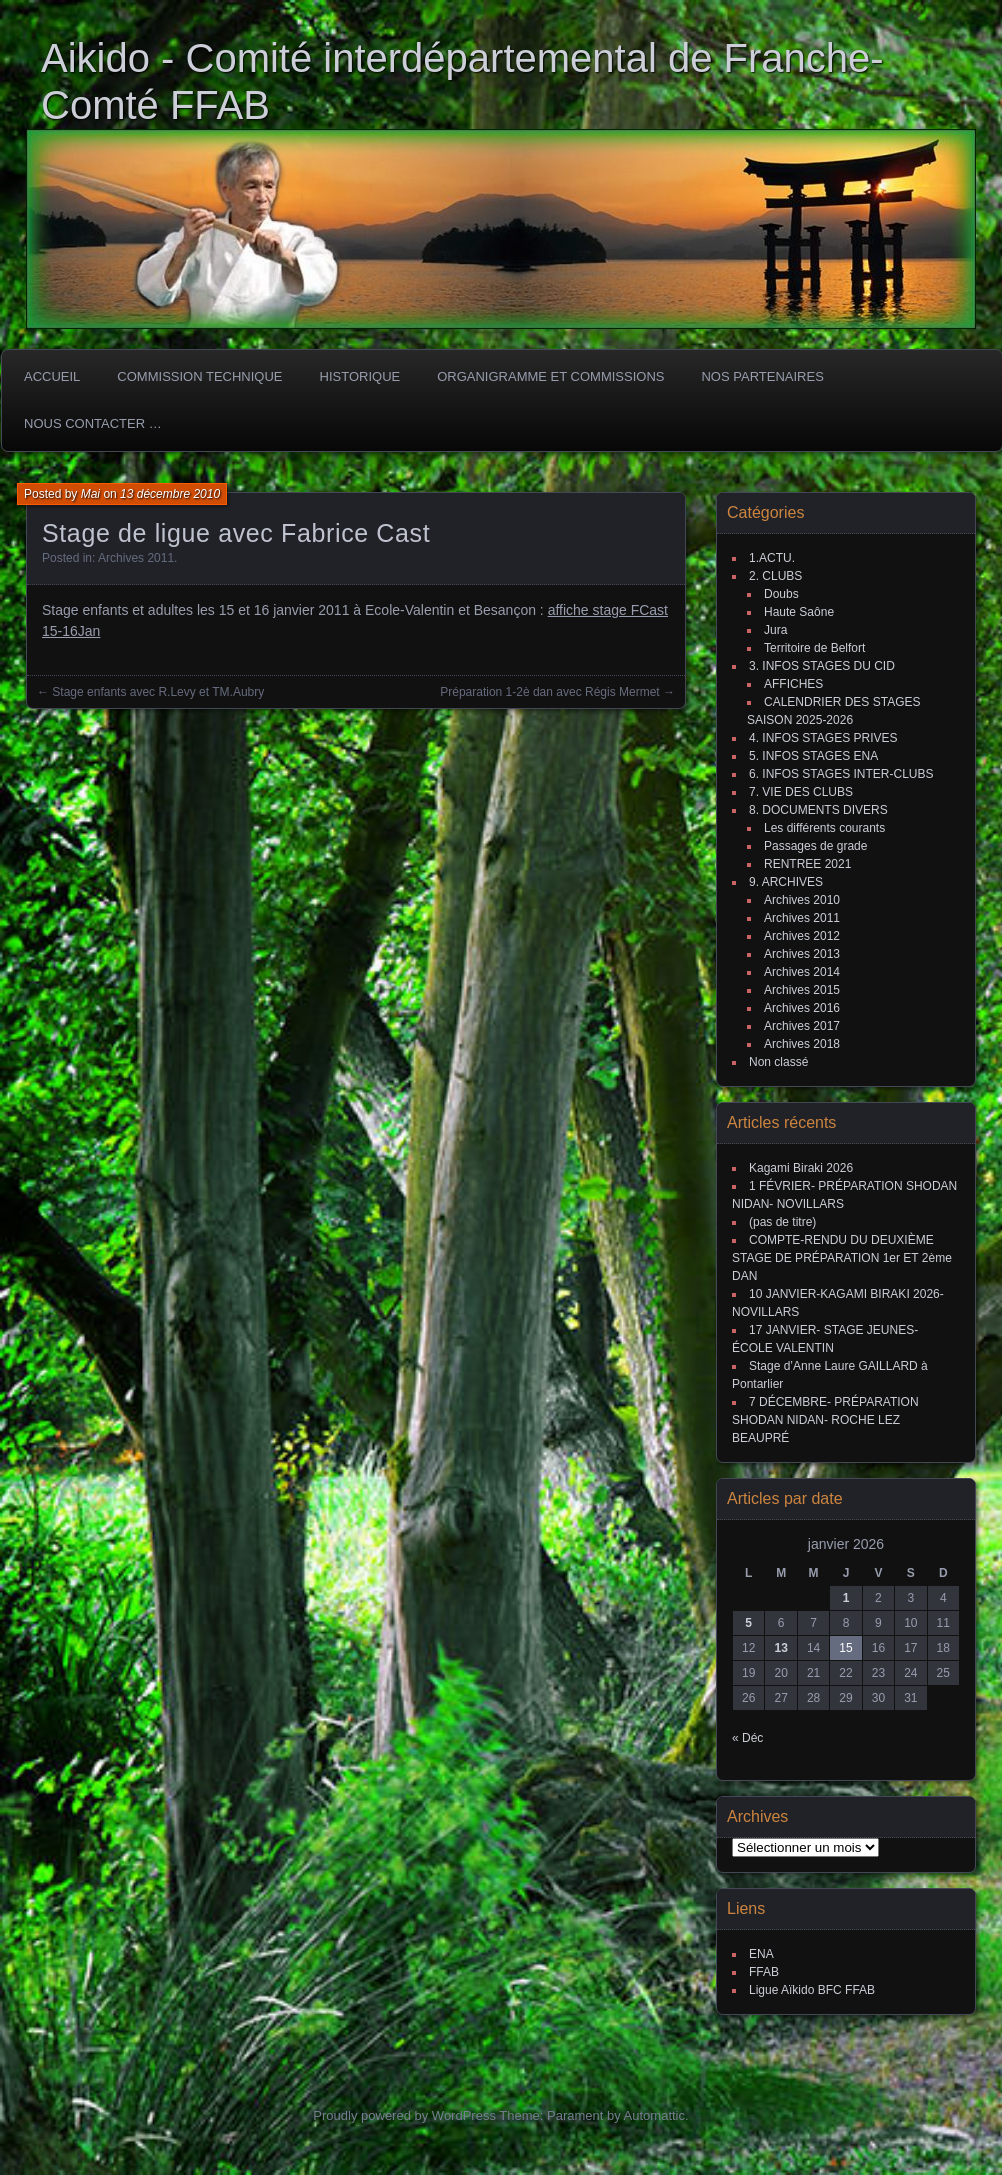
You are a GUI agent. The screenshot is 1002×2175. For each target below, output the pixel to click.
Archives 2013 (802, 954)
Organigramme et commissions (550, 376)
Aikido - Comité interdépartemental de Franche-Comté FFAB (462, 81)
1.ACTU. (772, 558)
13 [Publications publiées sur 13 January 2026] (780, 1648)
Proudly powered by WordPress (404, 2115)
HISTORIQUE (360, 376)
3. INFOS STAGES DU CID (822, 666)
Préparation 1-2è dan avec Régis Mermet (549, 692)
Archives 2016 (802, 1008)
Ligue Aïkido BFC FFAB (812, 1990)
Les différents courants (824, 828)
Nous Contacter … (93, 423)
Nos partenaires (762, 376)
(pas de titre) (782, 1222)
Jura (775, 630)
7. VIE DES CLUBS (801, 792)
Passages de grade (815, 846)
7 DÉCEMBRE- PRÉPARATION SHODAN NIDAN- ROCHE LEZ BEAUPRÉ (825, 1420)
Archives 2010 (802, 900)
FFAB (764, 1972)
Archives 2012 (802, 936)
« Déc (747, 1738)
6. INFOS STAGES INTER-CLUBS (841, 774)
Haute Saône (799, 612)
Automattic (654, 2115)
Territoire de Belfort (814, 648)
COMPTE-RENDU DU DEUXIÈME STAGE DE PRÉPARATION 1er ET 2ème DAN (842, 1258)
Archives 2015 (802, 990)
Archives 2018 (802, 1044)
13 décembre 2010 (170, 494)
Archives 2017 (802, 1026)
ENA (761, 1954)
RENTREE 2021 (807, 864)
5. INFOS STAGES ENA (813, 756)
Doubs (781, 594)
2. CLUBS (775, 576)
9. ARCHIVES (786, 882)
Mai (90, 494)
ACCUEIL (52, 376)
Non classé (778, 1062)
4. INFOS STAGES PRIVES (823, 738)
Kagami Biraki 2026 (801, 1168)
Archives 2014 (802, 972)
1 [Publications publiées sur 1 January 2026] (846, 1598)
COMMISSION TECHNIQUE (199, 376)
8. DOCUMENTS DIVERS (818, 810)
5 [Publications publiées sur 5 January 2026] (748, 1623)
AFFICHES (793, 684)
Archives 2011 (136, 558)
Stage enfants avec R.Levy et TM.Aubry (158, 692)
